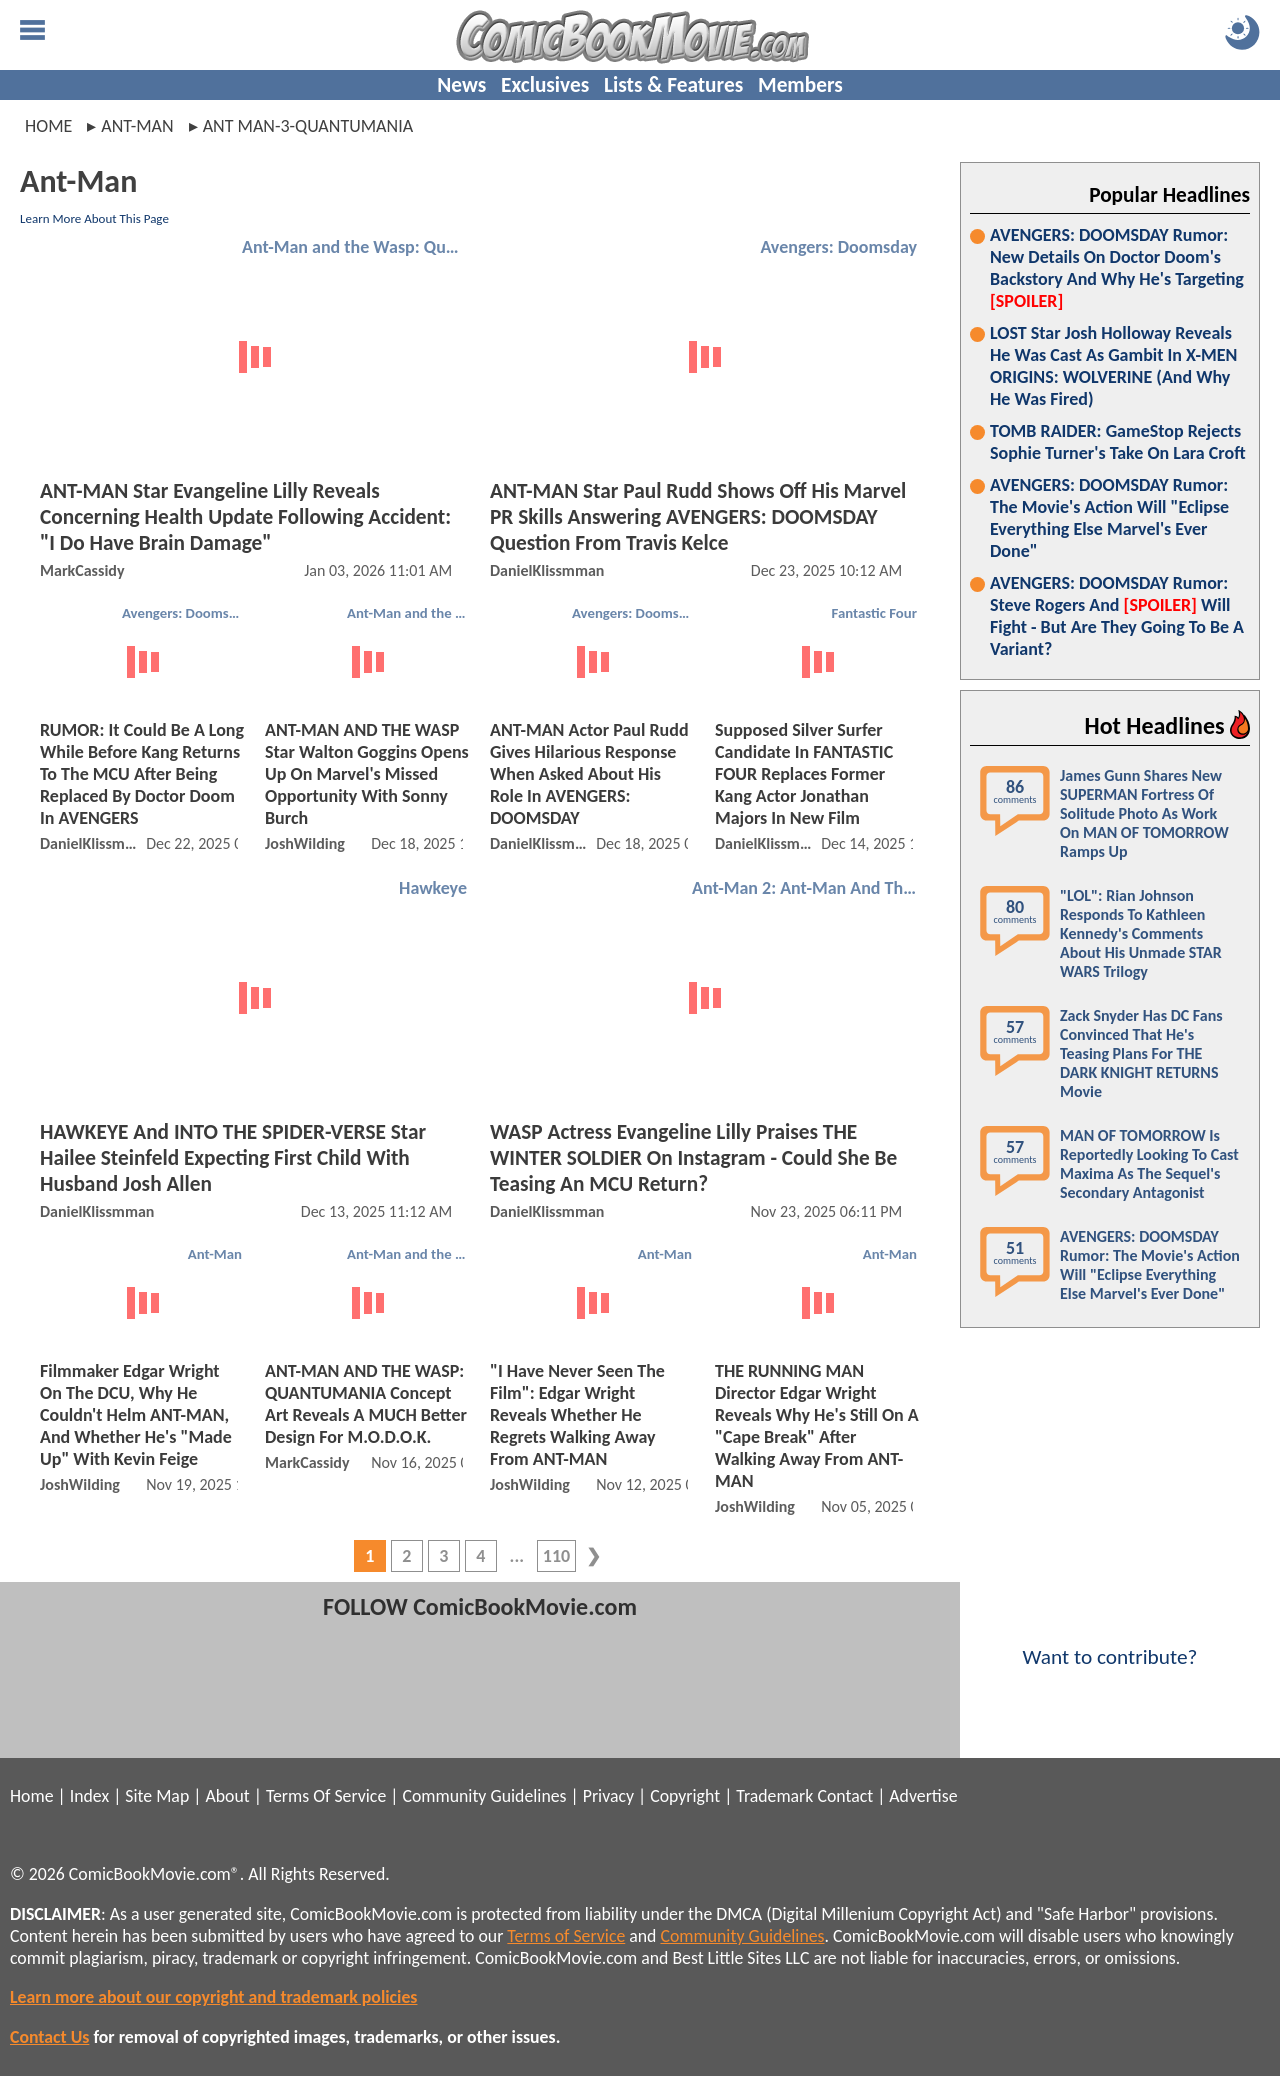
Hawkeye (433, 888)
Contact (845, 1796)
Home (48, 126)
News (461, 85)
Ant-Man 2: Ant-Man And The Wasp (807, 888)
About (227, 1796)
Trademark (774, 1796)
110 (556, 1556)
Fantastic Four (875, 613)
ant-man (137, 126)
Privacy (608, 1796)
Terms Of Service (326, 1796)
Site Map (157, 1796)
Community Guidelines (484, 1796)
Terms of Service (566, 1936)
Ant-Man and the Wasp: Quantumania (357, 247)
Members (800, 85)
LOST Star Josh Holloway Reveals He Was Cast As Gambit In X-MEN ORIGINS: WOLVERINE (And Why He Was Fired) (1113, 366)
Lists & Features (673, 85)
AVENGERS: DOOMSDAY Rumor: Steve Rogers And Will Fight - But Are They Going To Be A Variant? (1117, 616)
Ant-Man (215, 1254)
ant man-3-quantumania (308, 126)
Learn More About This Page (94, 218)
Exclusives (545, 85)
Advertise (923, 1796)
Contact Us (49, 2037)
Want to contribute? (1110, 1644)
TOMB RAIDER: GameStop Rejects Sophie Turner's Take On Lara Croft (1118, 442)
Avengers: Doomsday (838, 247)
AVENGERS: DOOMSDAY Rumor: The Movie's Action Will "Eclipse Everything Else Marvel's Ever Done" (1109, 518)
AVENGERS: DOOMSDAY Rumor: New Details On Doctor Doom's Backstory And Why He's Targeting (1117, 268)
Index (89, 1796)
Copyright (685, 1796)
